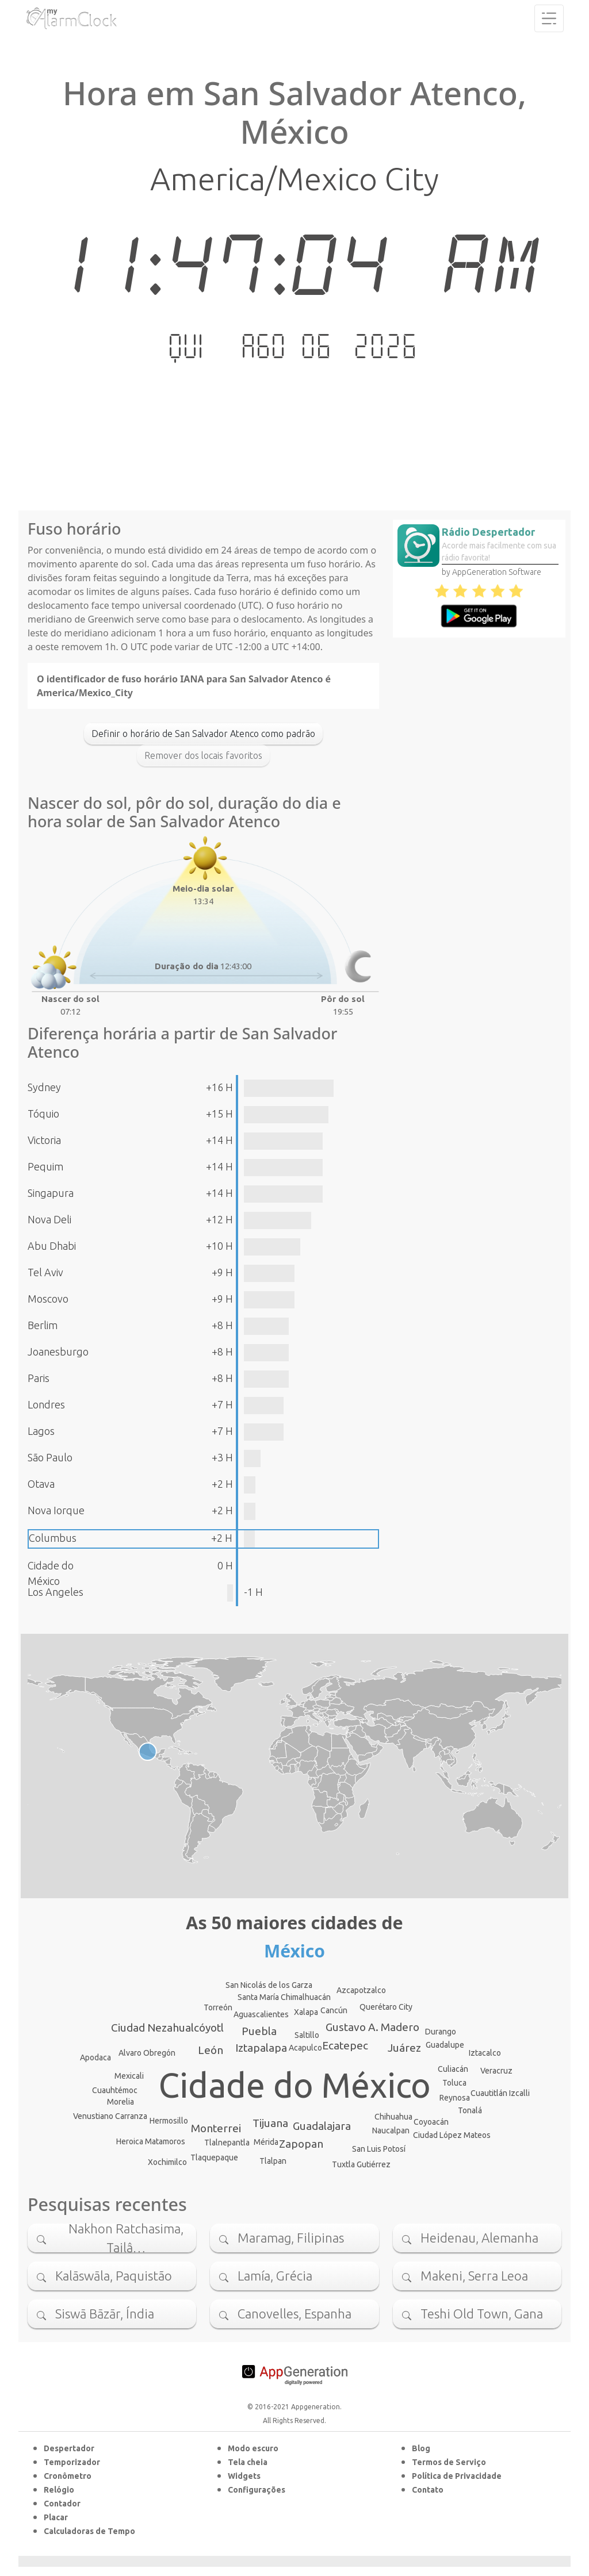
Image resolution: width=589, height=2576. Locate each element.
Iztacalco (485, 2052)
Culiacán (453, 2069)
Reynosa (454, 2097)
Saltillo (306, 2035)
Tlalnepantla (227, 2142)
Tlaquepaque (214, 2157)
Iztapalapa (261, 2047)
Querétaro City (385, 2006)
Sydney (44, 1087)
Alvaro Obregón (146, 2052)
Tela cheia (247, 2462)
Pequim (45, 1166)
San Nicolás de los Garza (268, 1985)
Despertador (69, 2448)
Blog (421, 2448)
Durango (440, 2031)
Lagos (41, 1431)
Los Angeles (55, 1592)
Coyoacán (431, 2121)
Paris (38, 1378)
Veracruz (496, 2070)
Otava (41, 1483)
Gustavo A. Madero (372, 2027)
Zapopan (301, 2143)
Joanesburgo (58, 1351)
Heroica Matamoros (150, 2141)
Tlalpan (272, 2161)
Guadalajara (322, 2126)
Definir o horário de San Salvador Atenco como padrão (203, 733)
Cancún (333, 2010)
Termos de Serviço (449, 2462)
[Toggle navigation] (549, 18)
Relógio (59, 2489)
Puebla (259, 2031)
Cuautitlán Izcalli (500, 2093)
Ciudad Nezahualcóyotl (167, 2027)
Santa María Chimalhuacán (284, 1997)
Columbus (53, 1538)
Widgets (244, 2476)
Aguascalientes (261, 2014)
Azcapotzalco (361, 1990)
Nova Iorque (56, 1510)
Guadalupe (445, 2044)
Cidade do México (295, 2085)
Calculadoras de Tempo (89, 2531)
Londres (46, 1404)
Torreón (218, 2007)
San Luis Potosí (379, 2148)
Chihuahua (393, 2116)
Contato (427, 2489)
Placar (56, 2517)
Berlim (43, 1325)
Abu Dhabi (52, 1245)
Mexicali (129, 2075)
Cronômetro (67, 2476)
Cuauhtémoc (114, 2090)
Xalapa (306, 2012)
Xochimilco (167, 2162)
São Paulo (50, 1457)
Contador (62, 2503)
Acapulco (305, 2047)
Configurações (256, 2489)
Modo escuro (253, 2448)
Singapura (51, 1193)
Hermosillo (169, 2120)
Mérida (266, 2142)
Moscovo (48, 1298)
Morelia (120, 2101)
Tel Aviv (45, 1272)
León (210, 2050)
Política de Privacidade (457, 2476)
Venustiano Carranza (110, 2116)
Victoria (44, 1140)
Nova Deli (49, 1219)
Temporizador (72, 2462)
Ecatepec (345, 2045)
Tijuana (270, 2123)
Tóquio (43, 1113)
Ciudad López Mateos (452, 2135)
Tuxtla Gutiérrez (361, 2164)
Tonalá (470, 2110)
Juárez (404, 2047)
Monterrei (216, 2128)
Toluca (454, 2082)
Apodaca (95, 2057)
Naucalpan (391, 2130)
